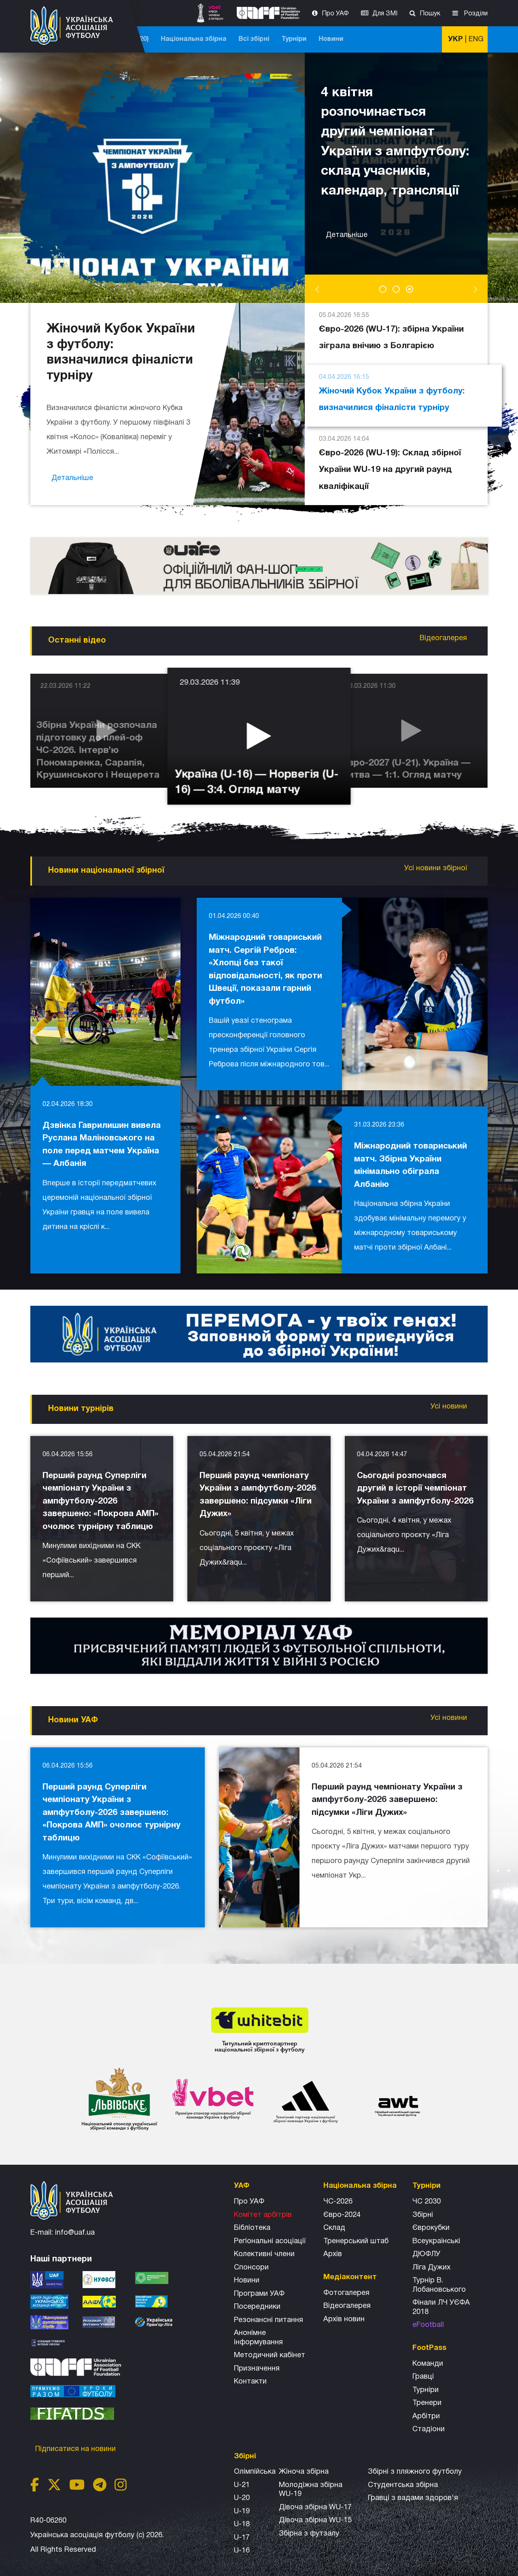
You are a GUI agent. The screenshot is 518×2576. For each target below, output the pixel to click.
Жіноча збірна (304, 2471)
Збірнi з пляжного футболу (415, 2471)
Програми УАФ (259, 2293)
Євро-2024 (342, 2215)
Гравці (423, 2376)
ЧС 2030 (426, 2201)
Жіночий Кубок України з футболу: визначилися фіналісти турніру (392, 391)
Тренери (427, 2403)
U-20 (242, 2498)
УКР (455, 39)
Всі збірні (344, 39)
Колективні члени (264, 2254)
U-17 (242, 2537)
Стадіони (428, 2429)
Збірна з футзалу (309, 2533)
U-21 (242, 2485)
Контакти (250, 2381)
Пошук (430, 14)
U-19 (242, 2511)
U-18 (242, 2524)
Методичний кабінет (269, 2355)
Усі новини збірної (436, 868)
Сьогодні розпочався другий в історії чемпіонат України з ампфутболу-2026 (415, 1488)
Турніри (384, 39)
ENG (476, 39)
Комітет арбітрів (263, 2215)
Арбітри (426, 2416)
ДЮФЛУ (426, 2254)
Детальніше (347, 225)
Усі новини (450, 1406)
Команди (427, 2363)
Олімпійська (255, 2471)
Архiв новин (344, 2319)
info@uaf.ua (75, 2232)
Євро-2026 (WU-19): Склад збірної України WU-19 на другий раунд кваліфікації (390, 462)
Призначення (257, 2368)
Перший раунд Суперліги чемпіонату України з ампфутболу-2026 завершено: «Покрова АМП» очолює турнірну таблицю (100, 1501)
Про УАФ (335, 14)
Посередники (257, 2306)
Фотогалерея (346, 2293)
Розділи (475, 14)
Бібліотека (252, 2228)
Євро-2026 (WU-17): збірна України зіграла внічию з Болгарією (391, 329)
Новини (421, 39)
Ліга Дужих (431, 2267)
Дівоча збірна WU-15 (315, 2520)
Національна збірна (284, 39)
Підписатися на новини (76, 2449)
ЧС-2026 (166, 39)
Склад (334, 2228)
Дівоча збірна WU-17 (315, 2507)
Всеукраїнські (436, 2241)
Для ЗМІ (384, 14)
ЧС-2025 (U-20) (215, 39)
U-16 (242, 2550)
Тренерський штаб (355, 2241)
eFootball (428, 2325)
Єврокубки (431, 2228)
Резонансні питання (268, 2320)
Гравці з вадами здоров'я (413, 2498)
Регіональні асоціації (270, 2241)
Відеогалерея (444, 638)
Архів (332, 2254)
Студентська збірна (403, 2485)
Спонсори (251, 2267)
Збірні (422, 2215)
